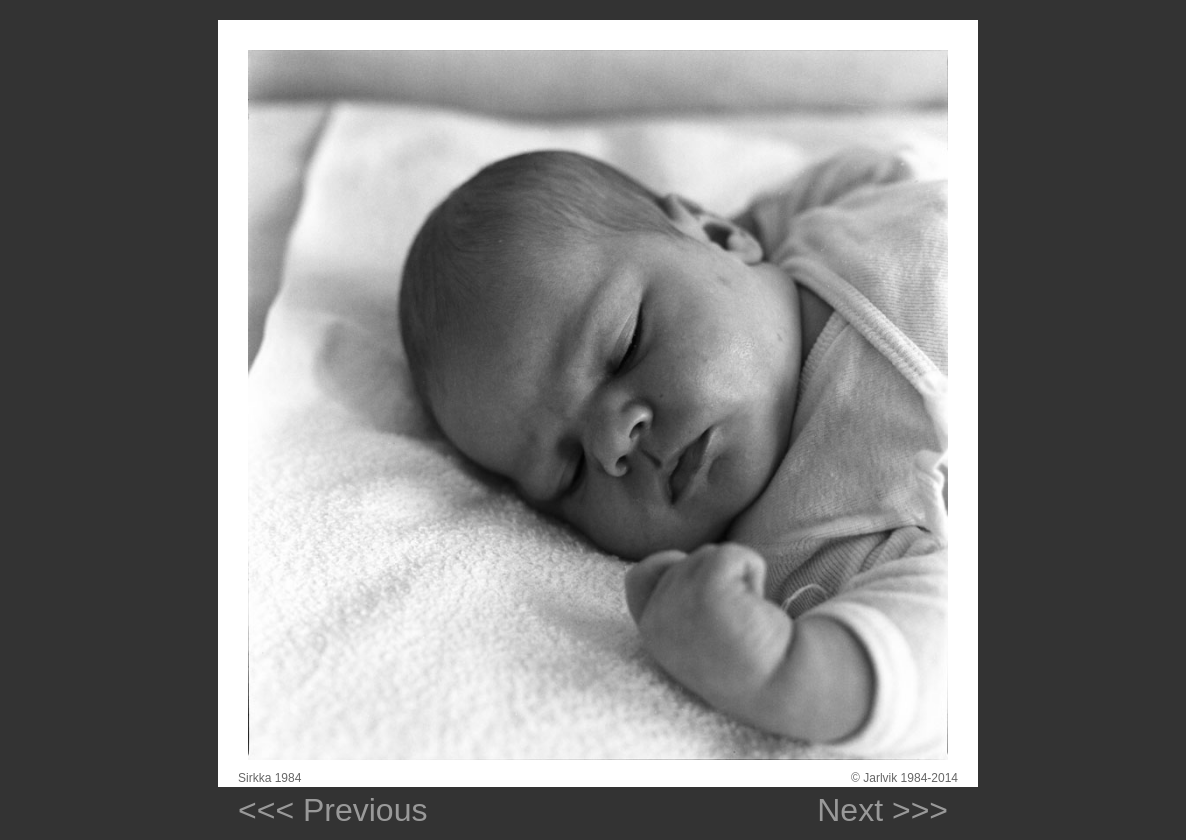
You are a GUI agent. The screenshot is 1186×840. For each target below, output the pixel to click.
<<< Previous (332, 810)
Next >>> (873, 810)
